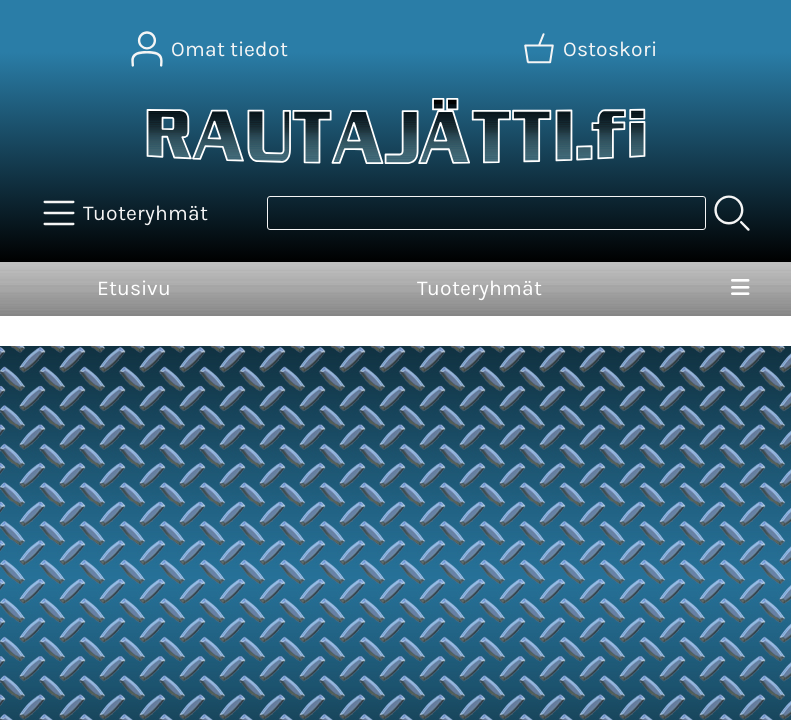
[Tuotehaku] (486, 213)
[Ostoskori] (592, 49)
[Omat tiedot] (211, 49)
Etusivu (134, 288)
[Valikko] (741, 289)
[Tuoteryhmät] (127, 213)
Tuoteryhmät (479, 288)
